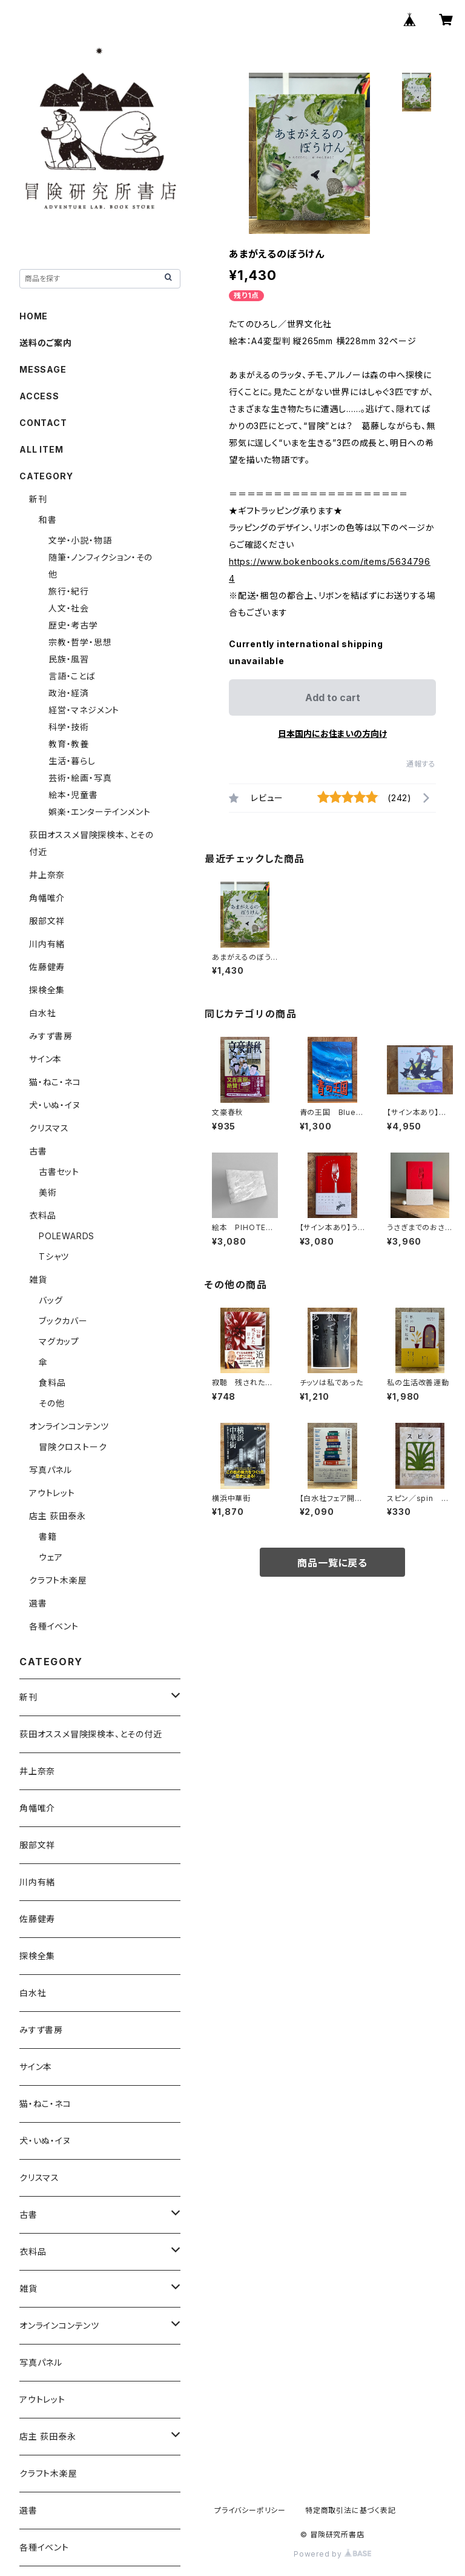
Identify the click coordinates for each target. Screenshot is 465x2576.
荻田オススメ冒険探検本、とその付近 (90, 1734)
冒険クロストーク (73, 1447)
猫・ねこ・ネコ (55, 1082)
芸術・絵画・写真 (79, 778)
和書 (48, 519)
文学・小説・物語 (79, 540)
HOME (33, 316)
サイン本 (45, 1059)
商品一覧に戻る (332, 1563)
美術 (48, 1192)
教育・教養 (68, 744)
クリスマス (49, 1128)
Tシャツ (54, 1256)
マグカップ (59, 1341)
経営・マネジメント (83, 710)
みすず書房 (51, 1036)
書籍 (48, 1536)
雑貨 (38, 1279)
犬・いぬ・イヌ (55, 1105)
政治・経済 (68, 693)
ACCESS (39, 396)
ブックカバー (63, 1321)
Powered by (332, 2553)
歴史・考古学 (73, 625)
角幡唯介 (47, 898)
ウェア (50, 1557)
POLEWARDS (66, 1236)
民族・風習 (68, 659)
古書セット (59, 1172)
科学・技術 (68, 727)
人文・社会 (68, 608)
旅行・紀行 (68, 591)
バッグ (50, 1300)
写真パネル (50, 1470)
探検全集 (47, 990)
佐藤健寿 (47, 967)
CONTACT (43, 423)
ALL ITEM (41, 449)
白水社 (42, 1013)
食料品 (52, 1382)
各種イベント (54, 1626)
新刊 (38, 499)
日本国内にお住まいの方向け (332, 733)
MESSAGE (43, 369)
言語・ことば (72, 676)
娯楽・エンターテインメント (99, 812)
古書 (38, 1151)
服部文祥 (47, 921)
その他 (51, 1403)
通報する (421, 763)
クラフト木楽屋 (58, 1580)
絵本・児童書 (73, 795)
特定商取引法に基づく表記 (350, 2510)
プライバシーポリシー (250, 2510)
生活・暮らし (72, 761)
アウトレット (52, 1493)
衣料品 (42, 1215)
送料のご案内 (45, 343)
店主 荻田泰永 (57, 1516)
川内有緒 (47, 944)
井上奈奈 (47, 875)
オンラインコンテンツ (69, 1426)
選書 (38, 1603)
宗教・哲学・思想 (79, 642)
